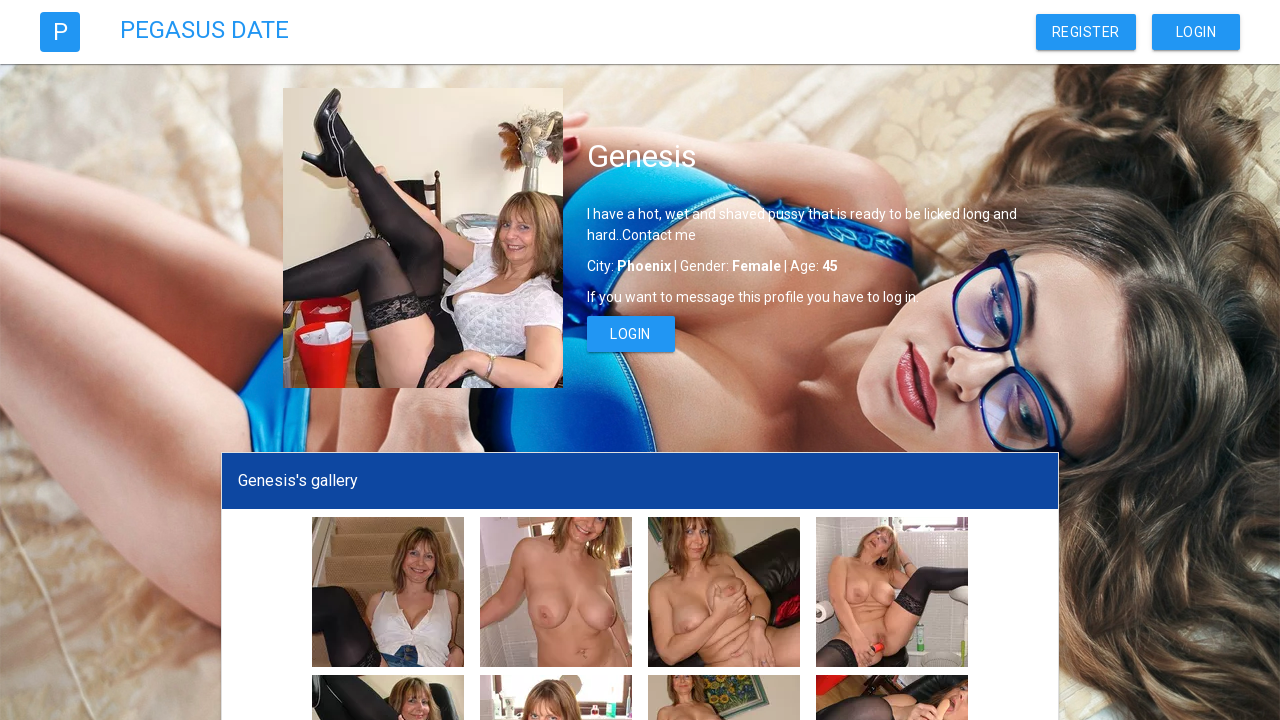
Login (1196, 32)
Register (1086, 32)
